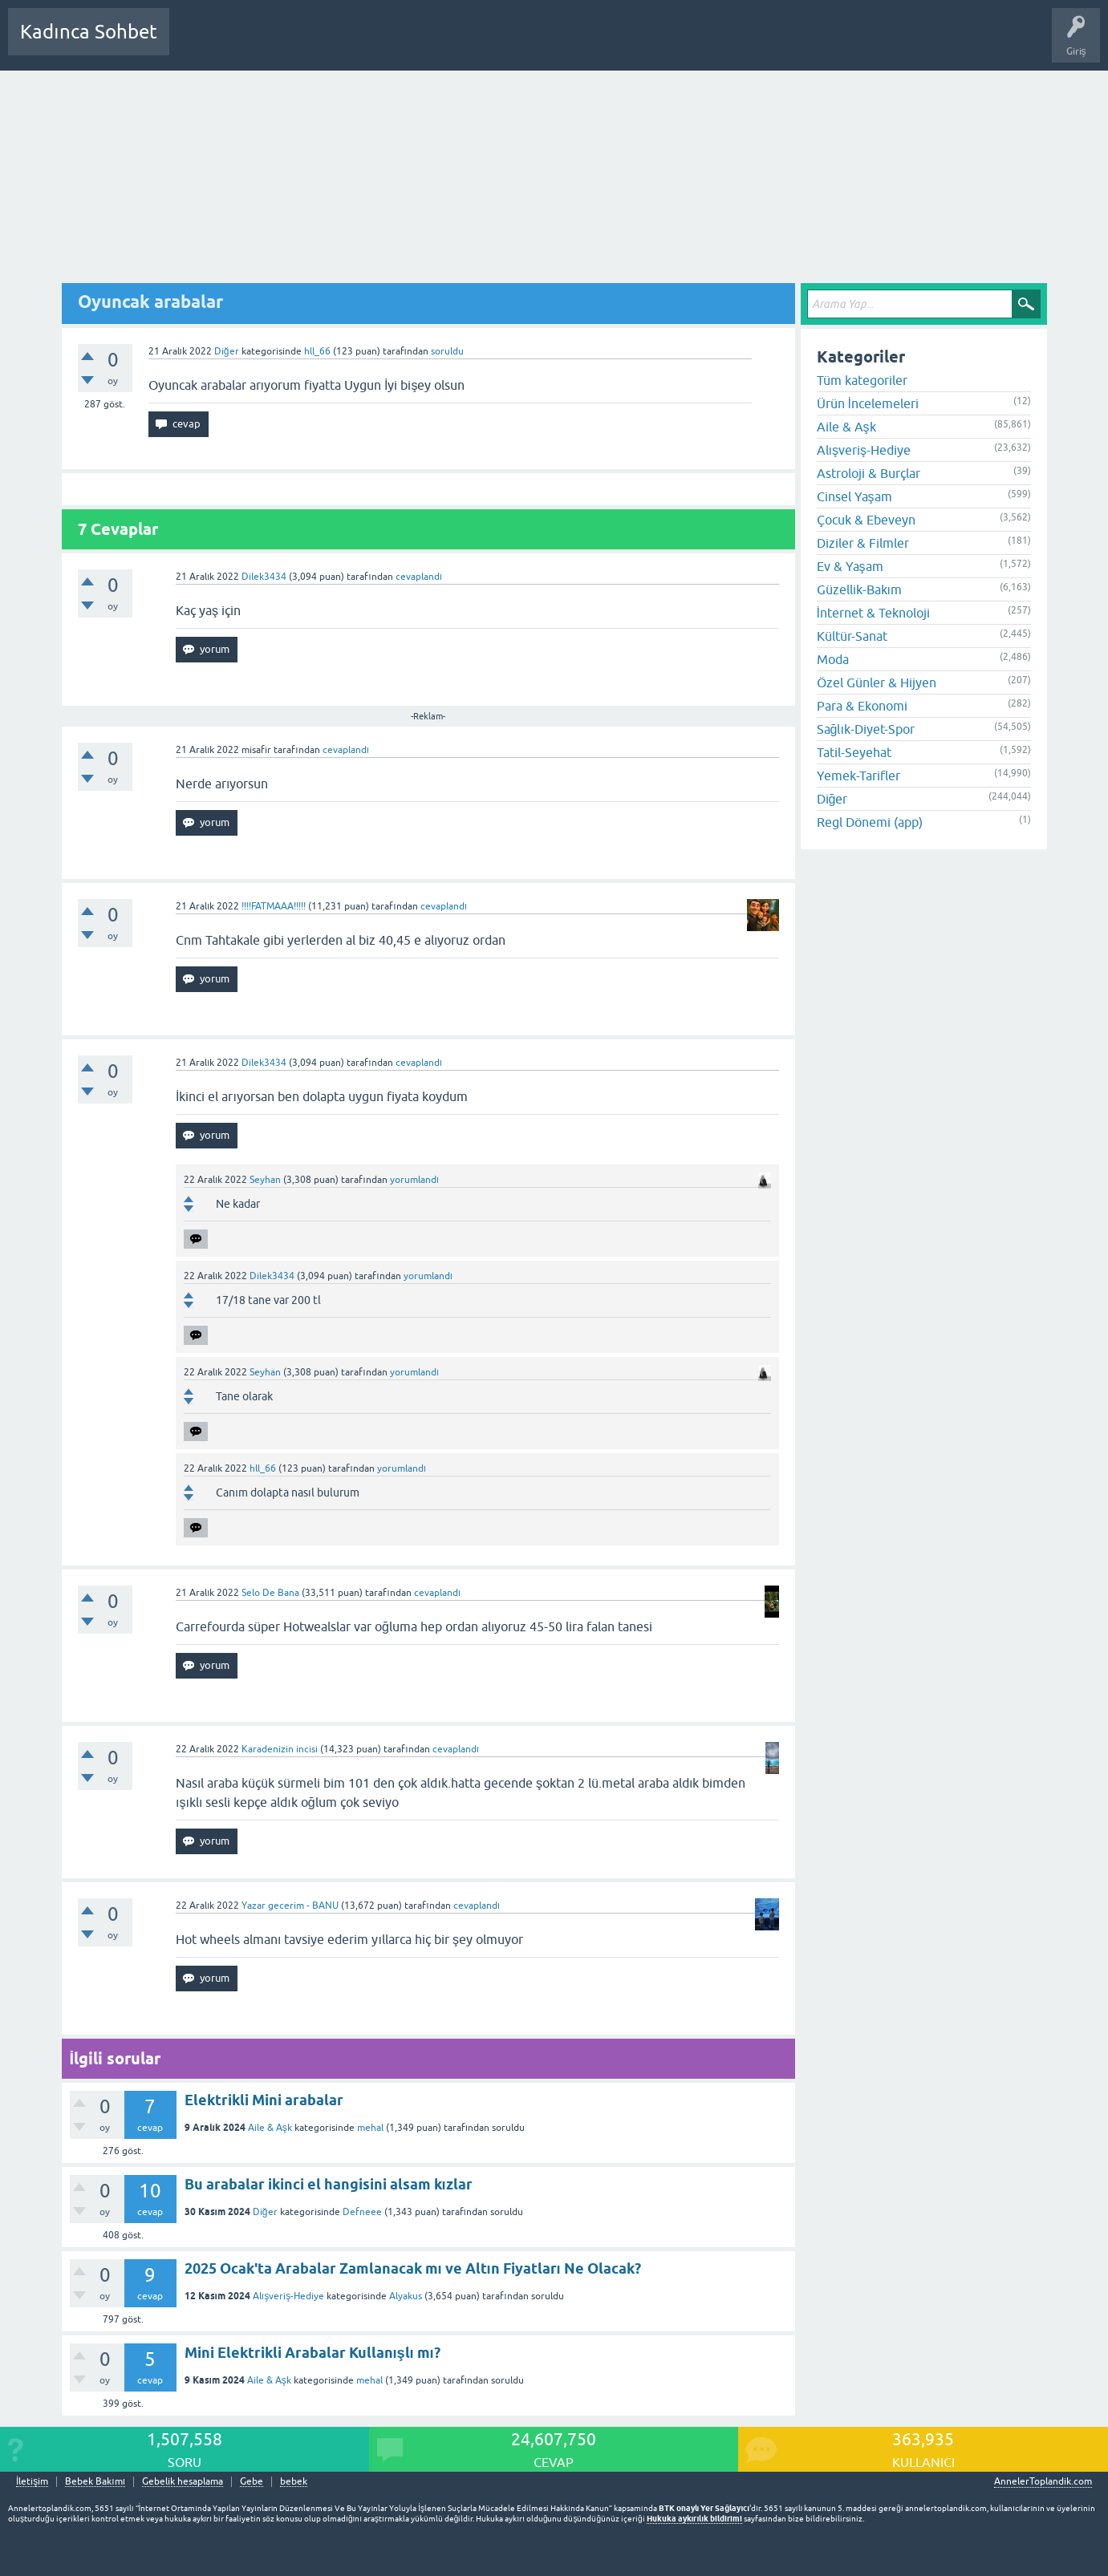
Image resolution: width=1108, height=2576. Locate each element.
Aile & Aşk (270, 2127)
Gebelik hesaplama (182, 2482)
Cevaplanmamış (267, 43)
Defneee (362, 2212)
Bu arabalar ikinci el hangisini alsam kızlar (329, 2184)
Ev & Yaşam (850, 566)
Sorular (197, 43)
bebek (293, 2482)
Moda (833, 659)
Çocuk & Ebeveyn (866, 519)
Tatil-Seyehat (854, 752)
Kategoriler (346, 43)
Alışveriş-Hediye (288, 2296)
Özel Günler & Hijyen (876, 682)
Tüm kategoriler (862, 380)
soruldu (447, 351)
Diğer (226, 351)
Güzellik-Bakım (859, 589)
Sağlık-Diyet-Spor (866, 729)
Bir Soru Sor (479, 43)
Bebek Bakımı (656, 43)
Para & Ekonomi (862, 706)
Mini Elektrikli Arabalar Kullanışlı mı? (312, 2352)
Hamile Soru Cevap (564, 43)
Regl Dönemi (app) (870, 822)
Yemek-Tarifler (858, 775)
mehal (370, 2127)
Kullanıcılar (412, 43)
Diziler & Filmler (863, 543)
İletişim (32, 2482)
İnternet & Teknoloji (873, 613)
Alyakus (405, 2296)
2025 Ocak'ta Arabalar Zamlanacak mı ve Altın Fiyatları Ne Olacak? (413, 2268)
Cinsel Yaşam (854, 496)
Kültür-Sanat (852, 636)
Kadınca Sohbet (88, 32)
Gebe (251, 2482)
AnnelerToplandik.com (1043, 2481)
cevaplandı (419, 576)
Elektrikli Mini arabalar (264, 2100)
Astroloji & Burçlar (868, 473)
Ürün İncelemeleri (868, 403)
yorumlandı (414, 1179)
